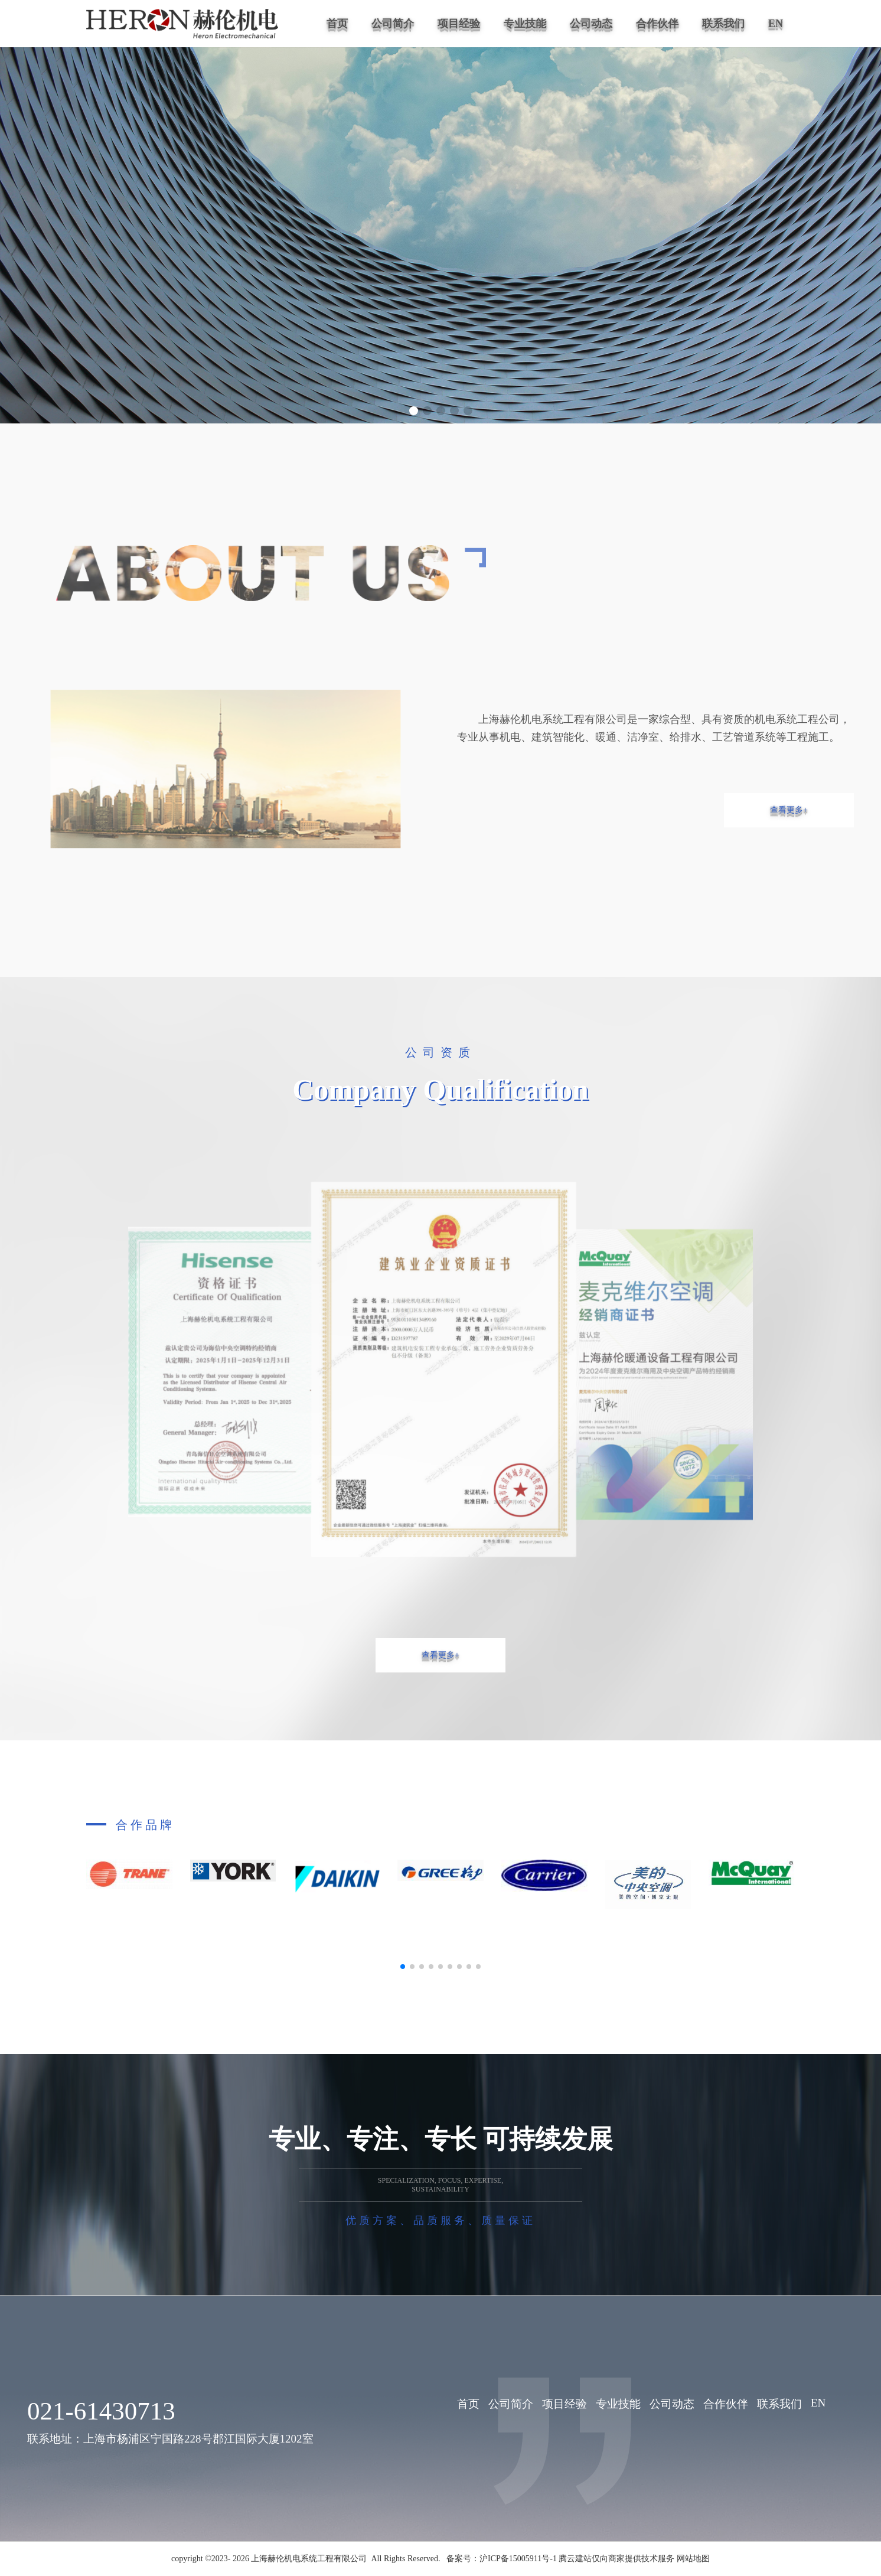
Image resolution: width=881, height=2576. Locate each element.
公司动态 (591, 24)
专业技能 (525, 24)
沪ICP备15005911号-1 (518, 2558)
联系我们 (723, 24)
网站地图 (693, 2558)
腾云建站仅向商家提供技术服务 (618, 2558)
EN (775, 24)
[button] (413, 410)
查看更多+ (789, 810)
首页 (337, 24)
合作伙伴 (657, 24)
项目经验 (459, 24)
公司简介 (392, 24)
